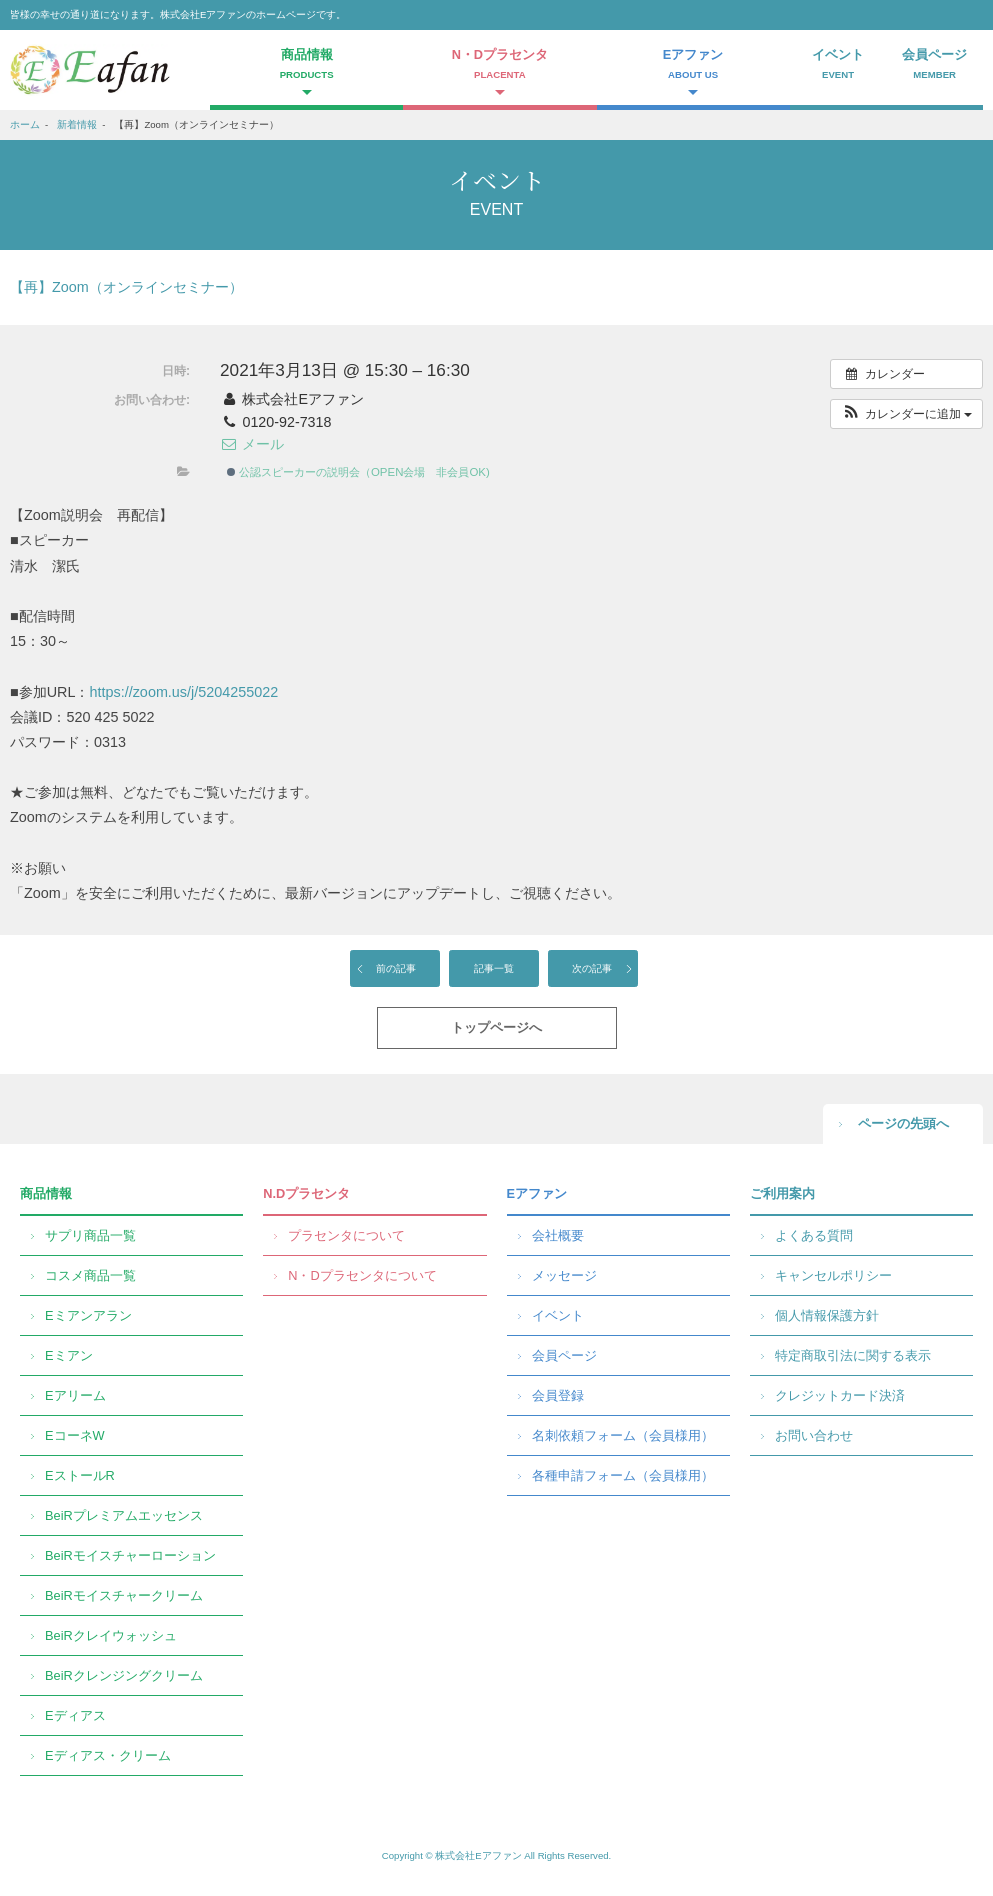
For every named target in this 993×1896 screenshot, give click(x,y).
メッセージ (564, 1275)
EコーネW (75, 1435)
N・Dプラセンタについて (362, 1275)
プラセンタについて (346, 1235)
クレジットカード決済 (840, 1395)
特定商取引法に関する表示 (853, 1355)
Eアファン (537, 1193)
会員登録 (558, 1395)
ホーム (25, 124)
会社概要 (558, 1235)
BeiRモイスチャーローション (130, 1555)
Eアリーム (75, 1395)
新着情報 (77, 124)
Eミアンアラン (88, 1315)
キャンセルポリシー (833, 1275)
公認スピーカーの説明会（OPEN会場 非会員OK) (358, 472)
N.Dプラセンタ (306, 1193)
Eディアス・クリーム (108, 1755)
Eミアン (69, 1355)
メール (252, 444)
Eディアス (75, 1715)
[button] (906, 414)
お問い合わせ (814, 1435)
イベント (838, 66)
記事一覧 (494, 968)
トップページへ (496, 1027)
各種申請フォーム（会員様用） (623, 1475)
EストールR (80, 1475)
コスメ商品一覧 (90, 1275)
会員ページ (934, 66)
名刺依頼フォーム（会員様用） (623, 1435)
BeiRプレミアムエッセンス (124, 1515)
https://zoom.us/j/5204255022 (183, 692)
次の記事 (592, 968)
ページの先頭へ (903, 1123)
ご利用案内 (782, 1193)
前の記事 (396, 968)
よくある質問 (814, 1235)
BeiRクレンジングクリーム (124, 1675)
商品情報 (46, 1193)
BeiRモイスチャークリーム (124, 1595)
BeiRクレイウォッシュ (111, 1635)
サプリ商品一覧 (90, 1235)
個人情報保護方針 (827, 1315)
